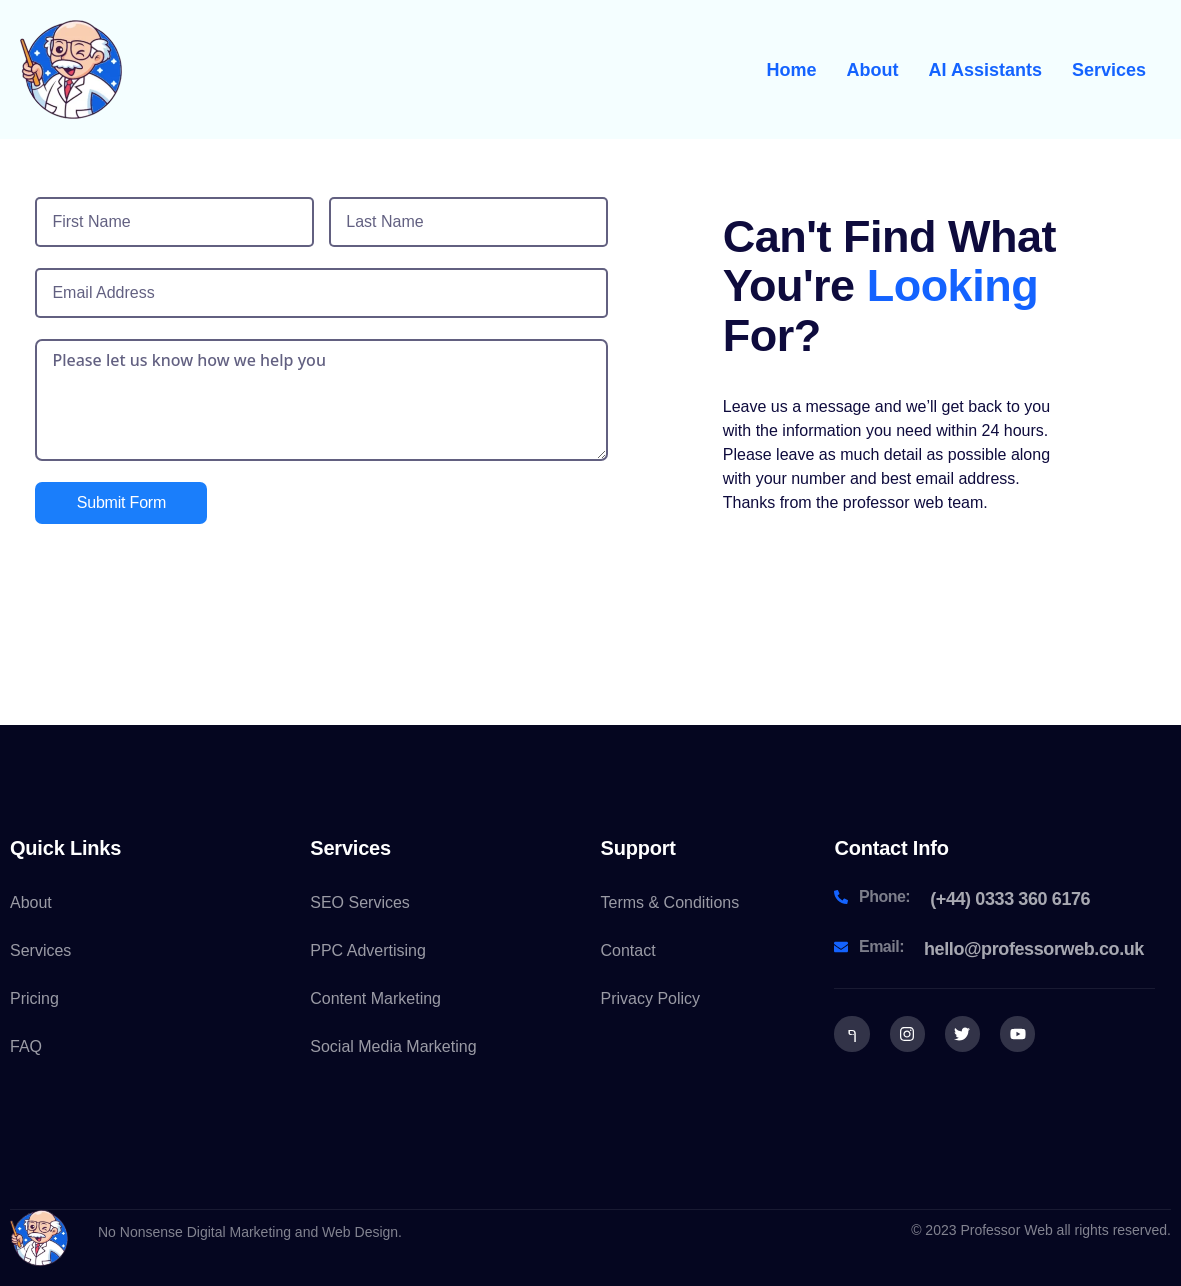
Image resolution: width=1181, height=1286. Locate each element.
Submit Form (121, 502)
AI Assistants (985, 70)
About (873, 70)
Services (1109, 70)
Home (792, 70)
